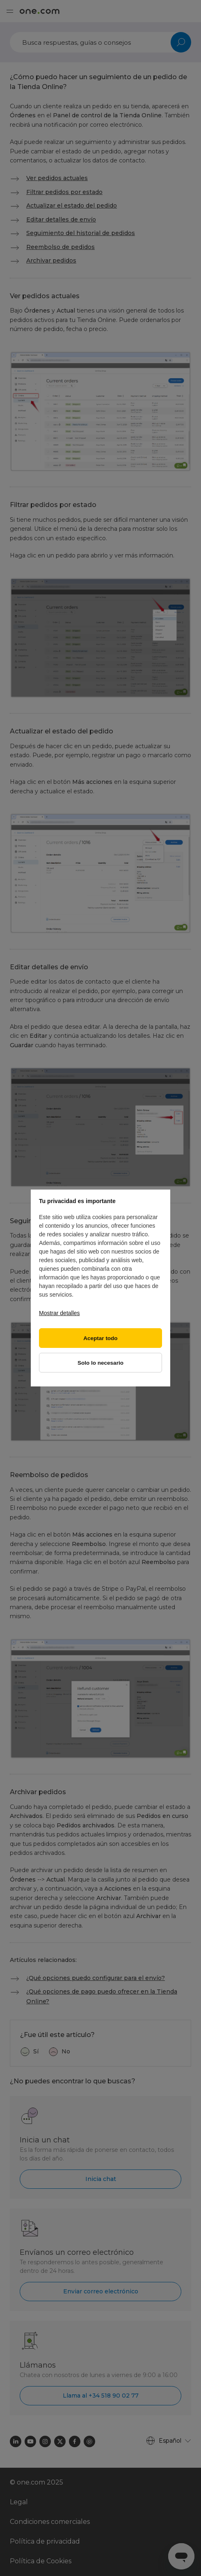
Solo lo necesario (100, 1363)
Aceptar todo (100, 1338)
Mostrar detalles (59, 1313)
